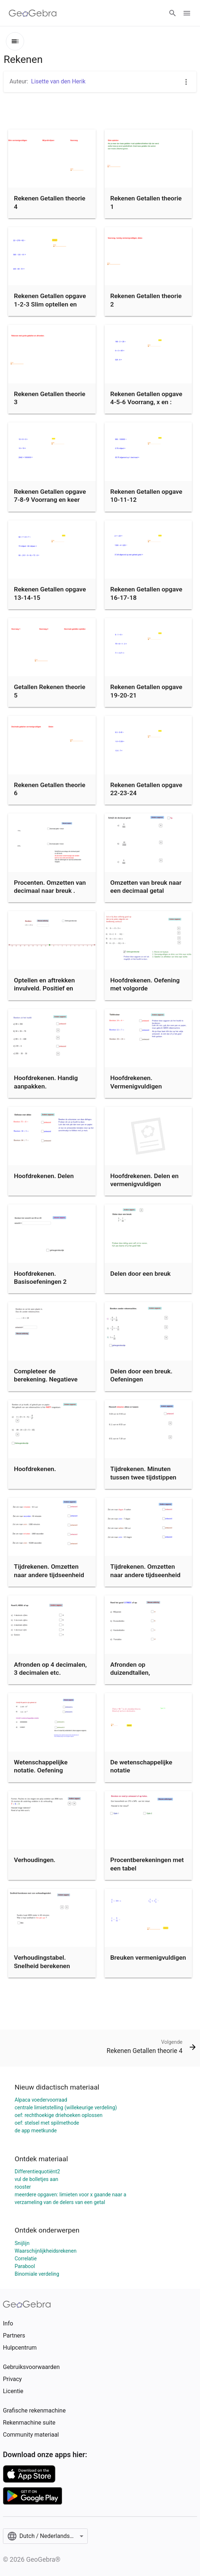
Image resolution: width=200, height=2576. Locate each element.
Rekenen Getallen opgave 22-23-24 (146, 789)
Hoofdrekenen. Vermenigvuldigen (136, 1082)
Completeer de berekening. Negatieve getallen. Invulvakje (46, 1379)
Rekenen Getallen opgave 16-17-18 (146, 593)
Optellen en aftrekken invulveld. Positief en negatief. (44, 988)
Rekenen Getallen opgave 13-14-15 (50, 593)
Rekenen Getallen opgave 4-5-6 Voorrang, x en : (146, 398)
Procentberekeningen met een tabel (147, 1864)
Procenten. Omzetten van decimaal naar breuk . (50, 886)
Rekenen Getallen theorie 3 (49, 398)
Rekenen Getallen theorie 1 (146, 202)
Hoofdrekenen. (35, 1469)
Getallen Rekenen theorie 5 (49, 691)
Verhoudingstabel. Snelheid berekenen (42, 1961)
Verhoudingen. (35, 1860)
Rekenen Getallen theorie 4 (49, 202)
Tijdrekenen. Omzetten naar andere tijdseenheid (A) (49, 1575)
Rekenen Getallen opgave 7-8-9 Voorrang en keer (50, 495)
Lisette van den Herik (58, 81)
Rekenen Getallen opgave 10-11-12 (146, 495)
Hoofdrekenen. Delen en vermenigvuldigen (144, 1180)
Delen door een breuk (140, 1273)
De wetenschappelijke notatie (141, 1766)
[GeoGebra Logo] (33, 13)
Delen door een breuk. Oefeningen (141, 1375)
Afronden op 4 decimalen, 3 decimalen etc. (50, 1668)
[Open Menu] (186, 13)
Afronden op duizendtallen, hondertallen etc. (134, 1673)
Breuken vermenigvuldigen (148, 1957)
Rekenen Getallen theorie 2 (146, 300)
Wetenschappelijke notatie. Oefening (41, 1766)
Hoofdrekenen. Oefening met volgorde (145, 984)
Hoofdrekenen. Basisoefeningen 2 (40, 1277)
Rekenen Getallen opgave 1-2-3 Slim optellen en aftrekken (50, 304)
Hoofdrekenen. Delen (44, 1176)
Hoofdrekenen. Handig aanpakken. (46, 1082)
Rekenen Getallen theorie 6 (49, 789)
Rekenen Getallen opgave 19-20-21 (146, 691)
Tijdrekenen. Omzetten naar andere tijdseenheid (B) (145, 1575)
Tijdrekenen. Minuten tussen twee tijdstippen (143, 1473)
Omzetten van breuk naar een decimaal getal (146, 886)
